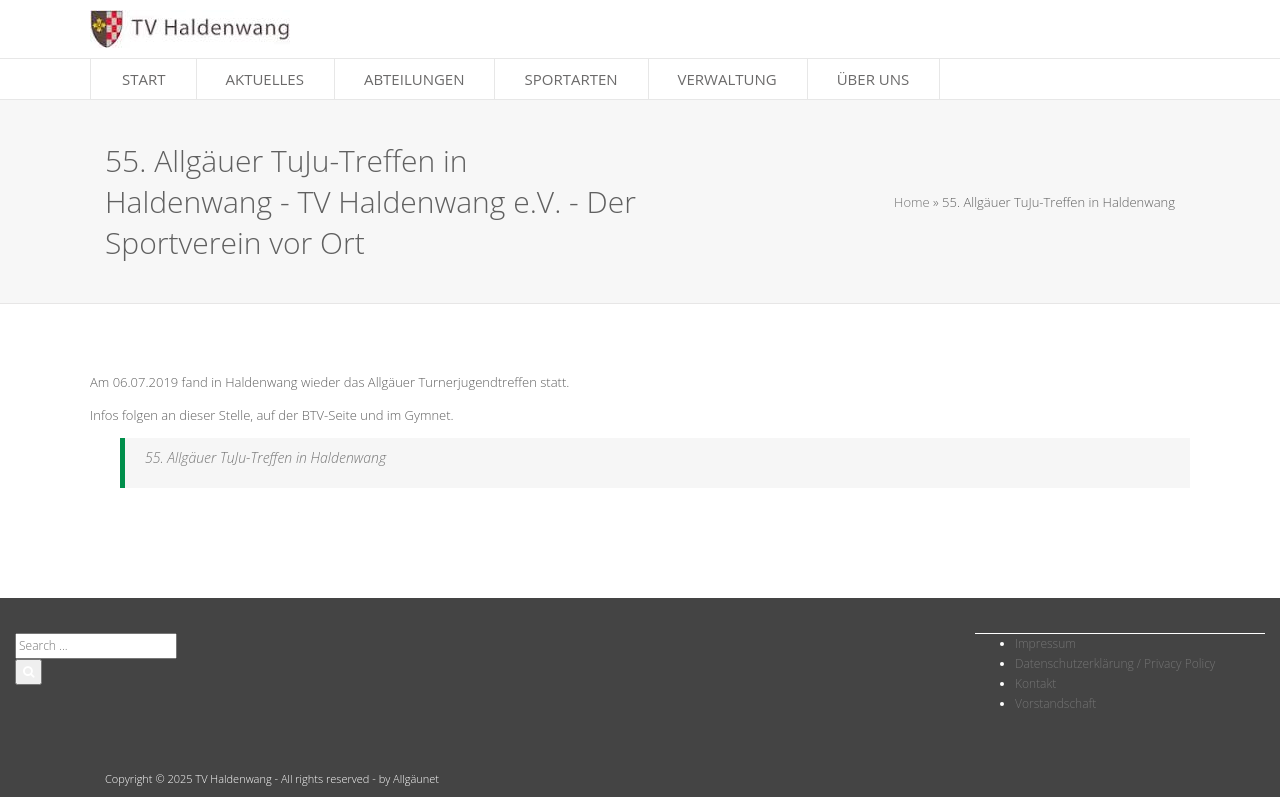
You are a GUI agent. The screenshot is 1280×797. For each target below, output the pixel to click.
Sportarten (570, 79)
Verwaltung (727, 79)
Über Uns (873, 79)
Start (144, 79)
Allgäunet (416, 778)
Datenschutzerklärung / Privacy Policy (1115, 663)
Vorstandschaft (1055, 703)
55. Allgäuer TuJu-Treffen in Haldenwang (265, 457)
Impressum (1045, 643)
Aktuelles (265, 79)
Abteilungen (414, 79)
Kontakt (1035, 683)
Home (912, 202)
